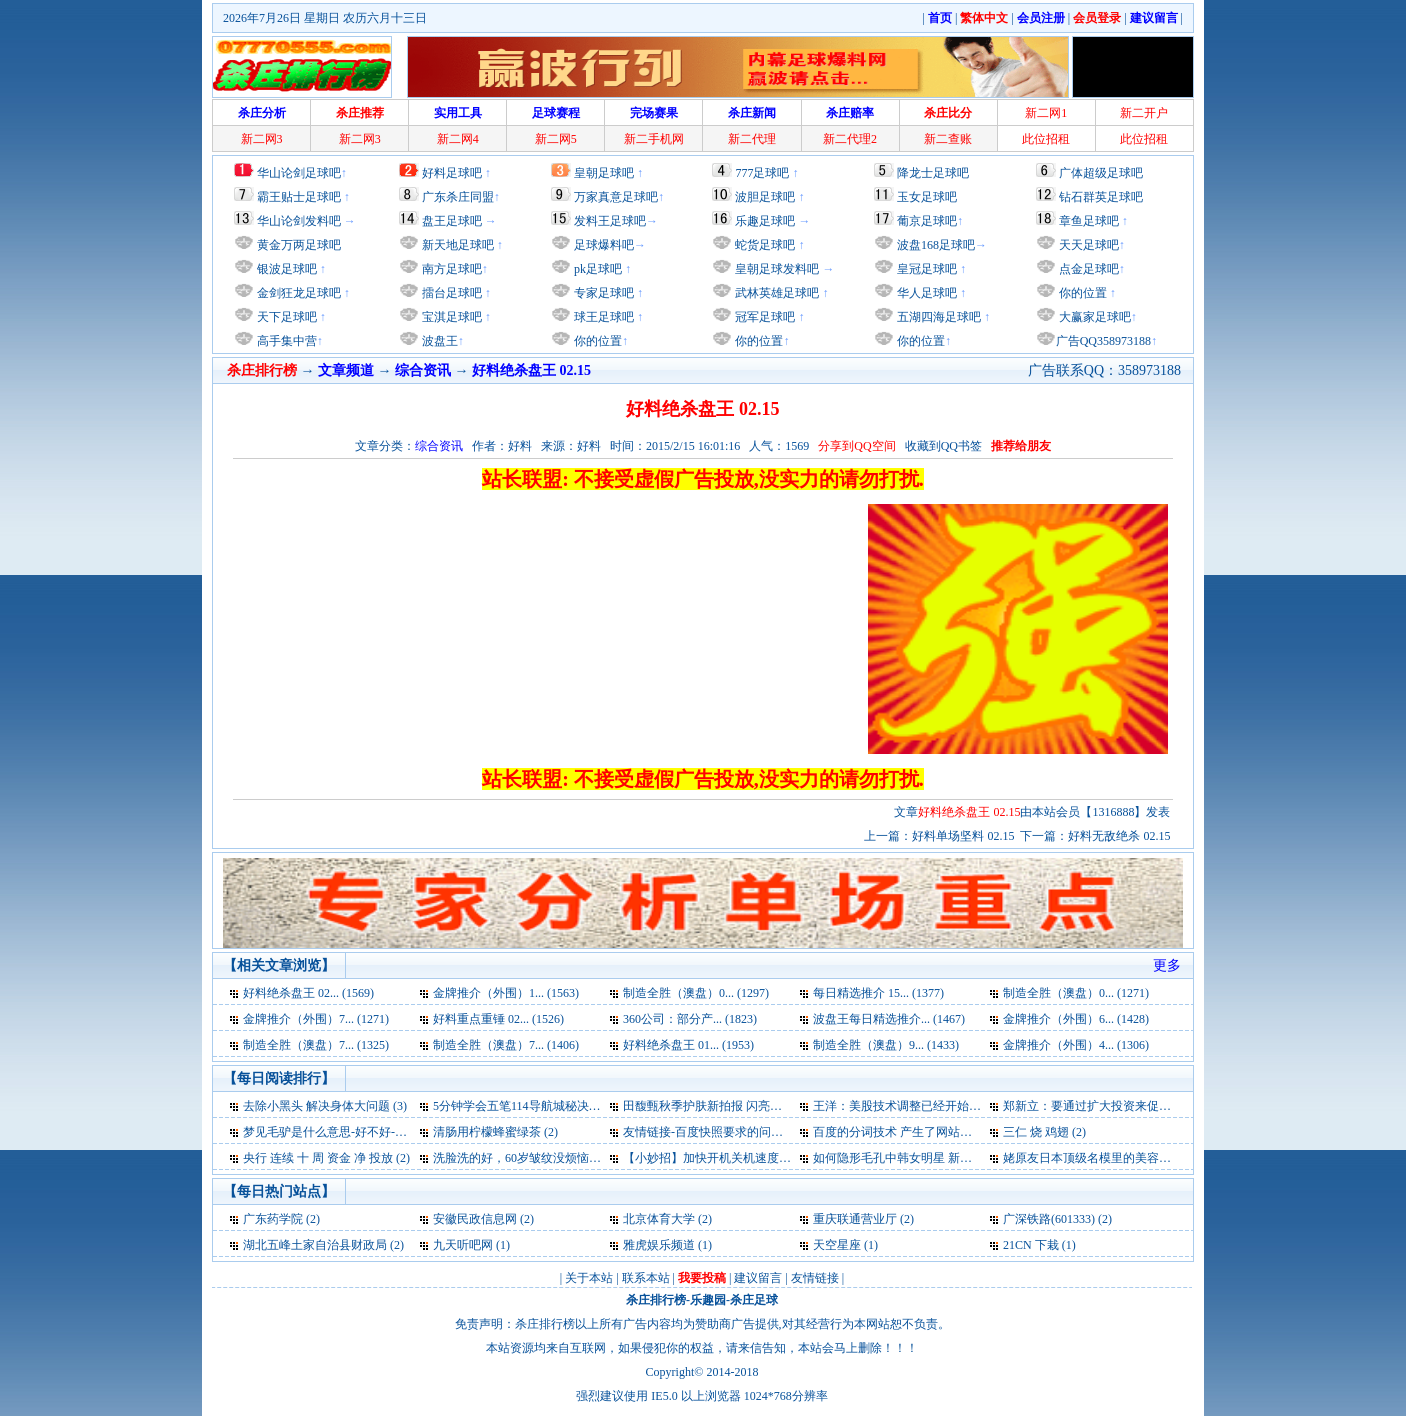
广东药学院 (273, 1219)
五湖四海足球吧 (937, 317)
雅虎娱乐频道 (659, 1245)
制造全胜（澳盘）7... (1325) (316, 1045)
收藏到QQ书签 (943, 446)
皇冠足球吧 (925, 269)
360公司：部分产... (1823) (690, 1019)
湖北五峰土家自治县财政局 (315, 1245)
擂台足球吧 (450, 293)
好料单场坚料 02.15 (963, 836)
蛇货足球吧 (766, 245)
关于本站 (589, 1278)
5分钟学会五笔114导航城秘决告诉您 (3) (537, 1106)
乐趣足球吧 (765, 221)
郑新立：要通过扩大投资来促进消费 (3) (1107, 1106)
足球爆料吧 (604, 245)
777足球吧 (762, 173)
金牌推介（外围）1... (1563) (506, 993)
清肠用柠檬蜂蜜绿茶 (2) (495, 1132)
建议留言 (758, 1278)
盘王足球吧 (452, 221)
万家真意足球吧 (616, 197)
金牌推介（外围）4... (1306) (1076, 1045)
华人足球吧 (925, 293)
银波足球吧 (287, 269)
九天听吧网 (463, 1245)
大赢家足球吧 (1093, 317)
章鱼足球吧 (1089, 221)
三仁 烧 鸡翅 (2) (1044, 1132)
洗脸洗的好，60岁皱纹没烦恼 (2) (519, 1158)
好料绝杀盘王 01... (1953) (688, 1045)
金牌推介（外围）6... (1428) (1076, 1019)
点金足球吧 (1087, 269)
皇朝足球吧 (604, 173)
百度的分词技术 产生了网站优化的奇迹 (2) (925, 1132)
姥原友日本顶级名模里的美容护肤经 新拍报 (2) (1127, 1158)
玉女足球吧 (927, 197)
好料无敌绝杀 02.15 (1119, 836)
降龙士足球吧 (933, 173)
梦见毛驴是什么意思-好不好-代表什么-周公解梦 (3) (377, 1132)
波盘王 (438, 341)
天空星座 (837, 1245)
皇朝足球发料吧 (775, 269)
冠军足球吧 (763, 317)
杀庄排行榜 (656, 1300)
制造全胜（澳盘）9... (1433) (886, 1045)
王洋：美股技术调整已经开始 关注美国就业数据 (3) (949, 1106)
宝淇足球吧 (452, 317)
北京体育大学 (659, 1219)
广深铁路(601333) (1049, 1219)
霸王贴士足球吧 (299, 197)
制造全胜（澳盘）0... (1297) (696, 993)
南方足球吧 (450, 269)
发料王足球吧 (610, 221)
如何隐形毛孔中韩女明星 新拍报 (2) (907, 1158)
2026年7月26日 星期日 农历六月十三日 (325, 18)
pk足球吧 (596, 269)
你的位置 (596, 341)
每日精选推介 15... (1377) (878, 993)
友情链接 (815, 1278)
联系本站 (646, 1278)
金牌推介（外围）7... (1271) (316, 1019)
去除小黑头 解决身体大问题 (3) (325, 1106)
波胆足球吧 (765, 197)
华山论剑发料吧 (299, 221)
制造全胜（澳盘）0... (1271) (1076, 993)
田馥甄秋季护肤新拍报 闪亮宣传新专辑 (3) (735, 1106)
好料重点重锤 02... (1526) (498, 1019)
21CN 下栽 (1031, 1245)
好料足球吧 (452, 173)
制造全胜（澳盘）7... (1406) (506, 1045)
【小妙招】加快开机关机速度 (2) (709, 1158)
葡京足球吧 (927, 221)
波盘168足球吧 (936, 245)
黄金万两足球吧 (299, 245)
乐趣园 (708, 1300)
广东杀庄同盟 (458, 197)
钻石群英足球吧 (1101, 197)
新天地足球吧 (456, 245)
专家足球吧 (602, 293)
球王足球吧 (602, 317)
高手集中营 (285, 341)
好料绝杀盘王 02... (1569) (308, 993)
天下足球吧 (285, 317)
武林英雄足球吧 (775, 293)
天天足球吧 (1087, 245)
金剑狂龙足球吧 (297, 293)
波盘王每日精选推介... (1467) (889, 1019)
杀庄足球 (754, 1300)
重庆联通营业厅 (855, 1219)
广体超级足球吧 (1101, 173)
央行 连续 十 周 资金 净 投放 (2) (326, 1158)
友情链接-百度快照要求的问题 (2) (711, 1132)
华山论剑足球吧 (299, 173)
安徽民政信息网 (475, 1219)
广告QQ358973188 (1103, 341)
